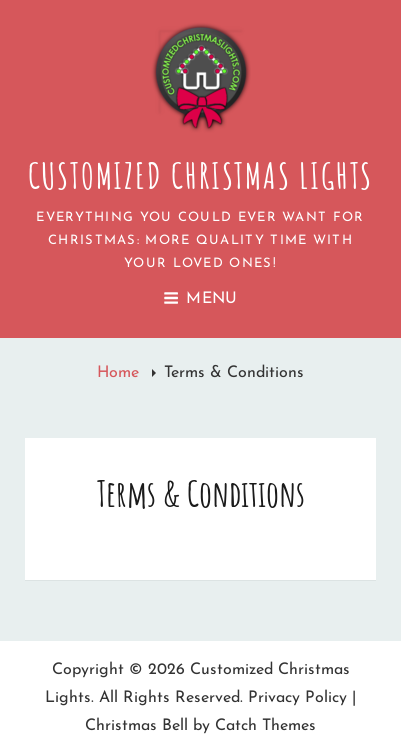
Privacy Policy (297, 698)
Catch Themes (265, 726)
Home (120, 373)
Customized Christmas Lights (201, 175)
